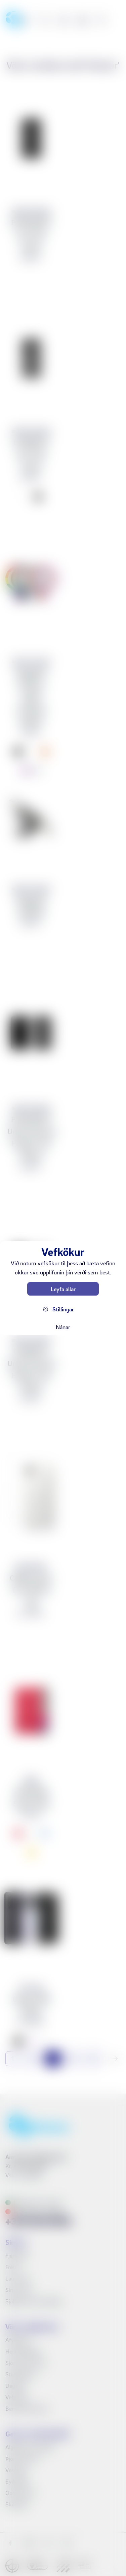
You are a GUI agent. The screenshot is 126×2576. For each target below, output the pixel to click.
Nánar (63, 1327)
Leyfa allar (63, 1289)
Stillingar (63, 1309)
